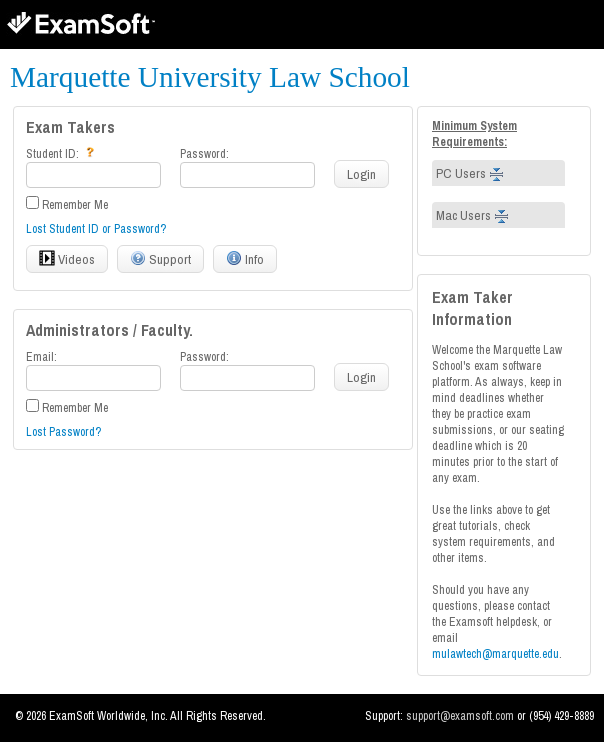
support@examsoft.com (461, 716)
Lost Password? (63, 432)
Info (245, 259)
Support (160, 259)
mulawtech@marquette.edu (495, 654)
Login (361, 174)
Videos (67, 259)
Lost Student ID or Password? (96, 229)
